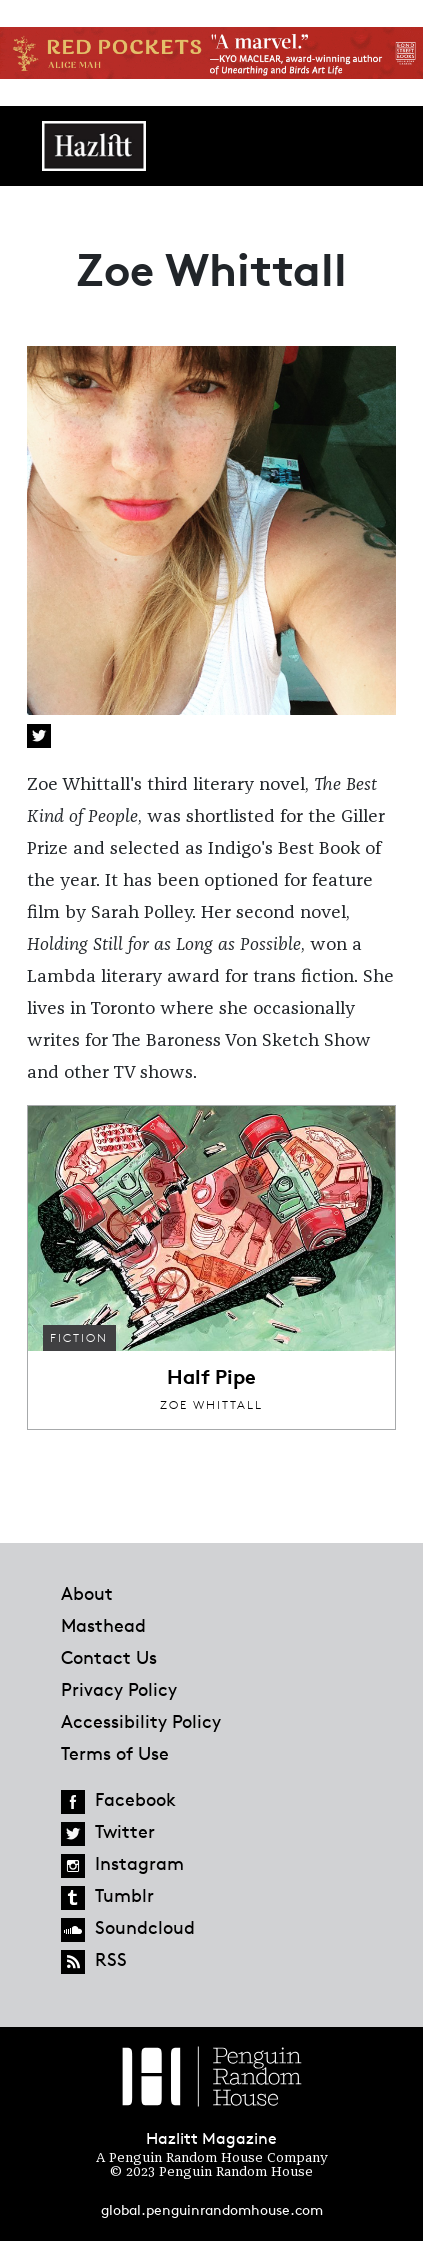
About (87, 1593)
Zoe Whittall (211, 1404)
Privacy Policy (119, 1689)
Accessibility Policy (141, 1721)
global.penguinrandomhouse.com (212, 2209)
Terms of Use (115, 1753)
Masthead (103, 1625)
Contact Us (109, 1657)
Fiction (79, 1337)
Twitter (39, 736)
